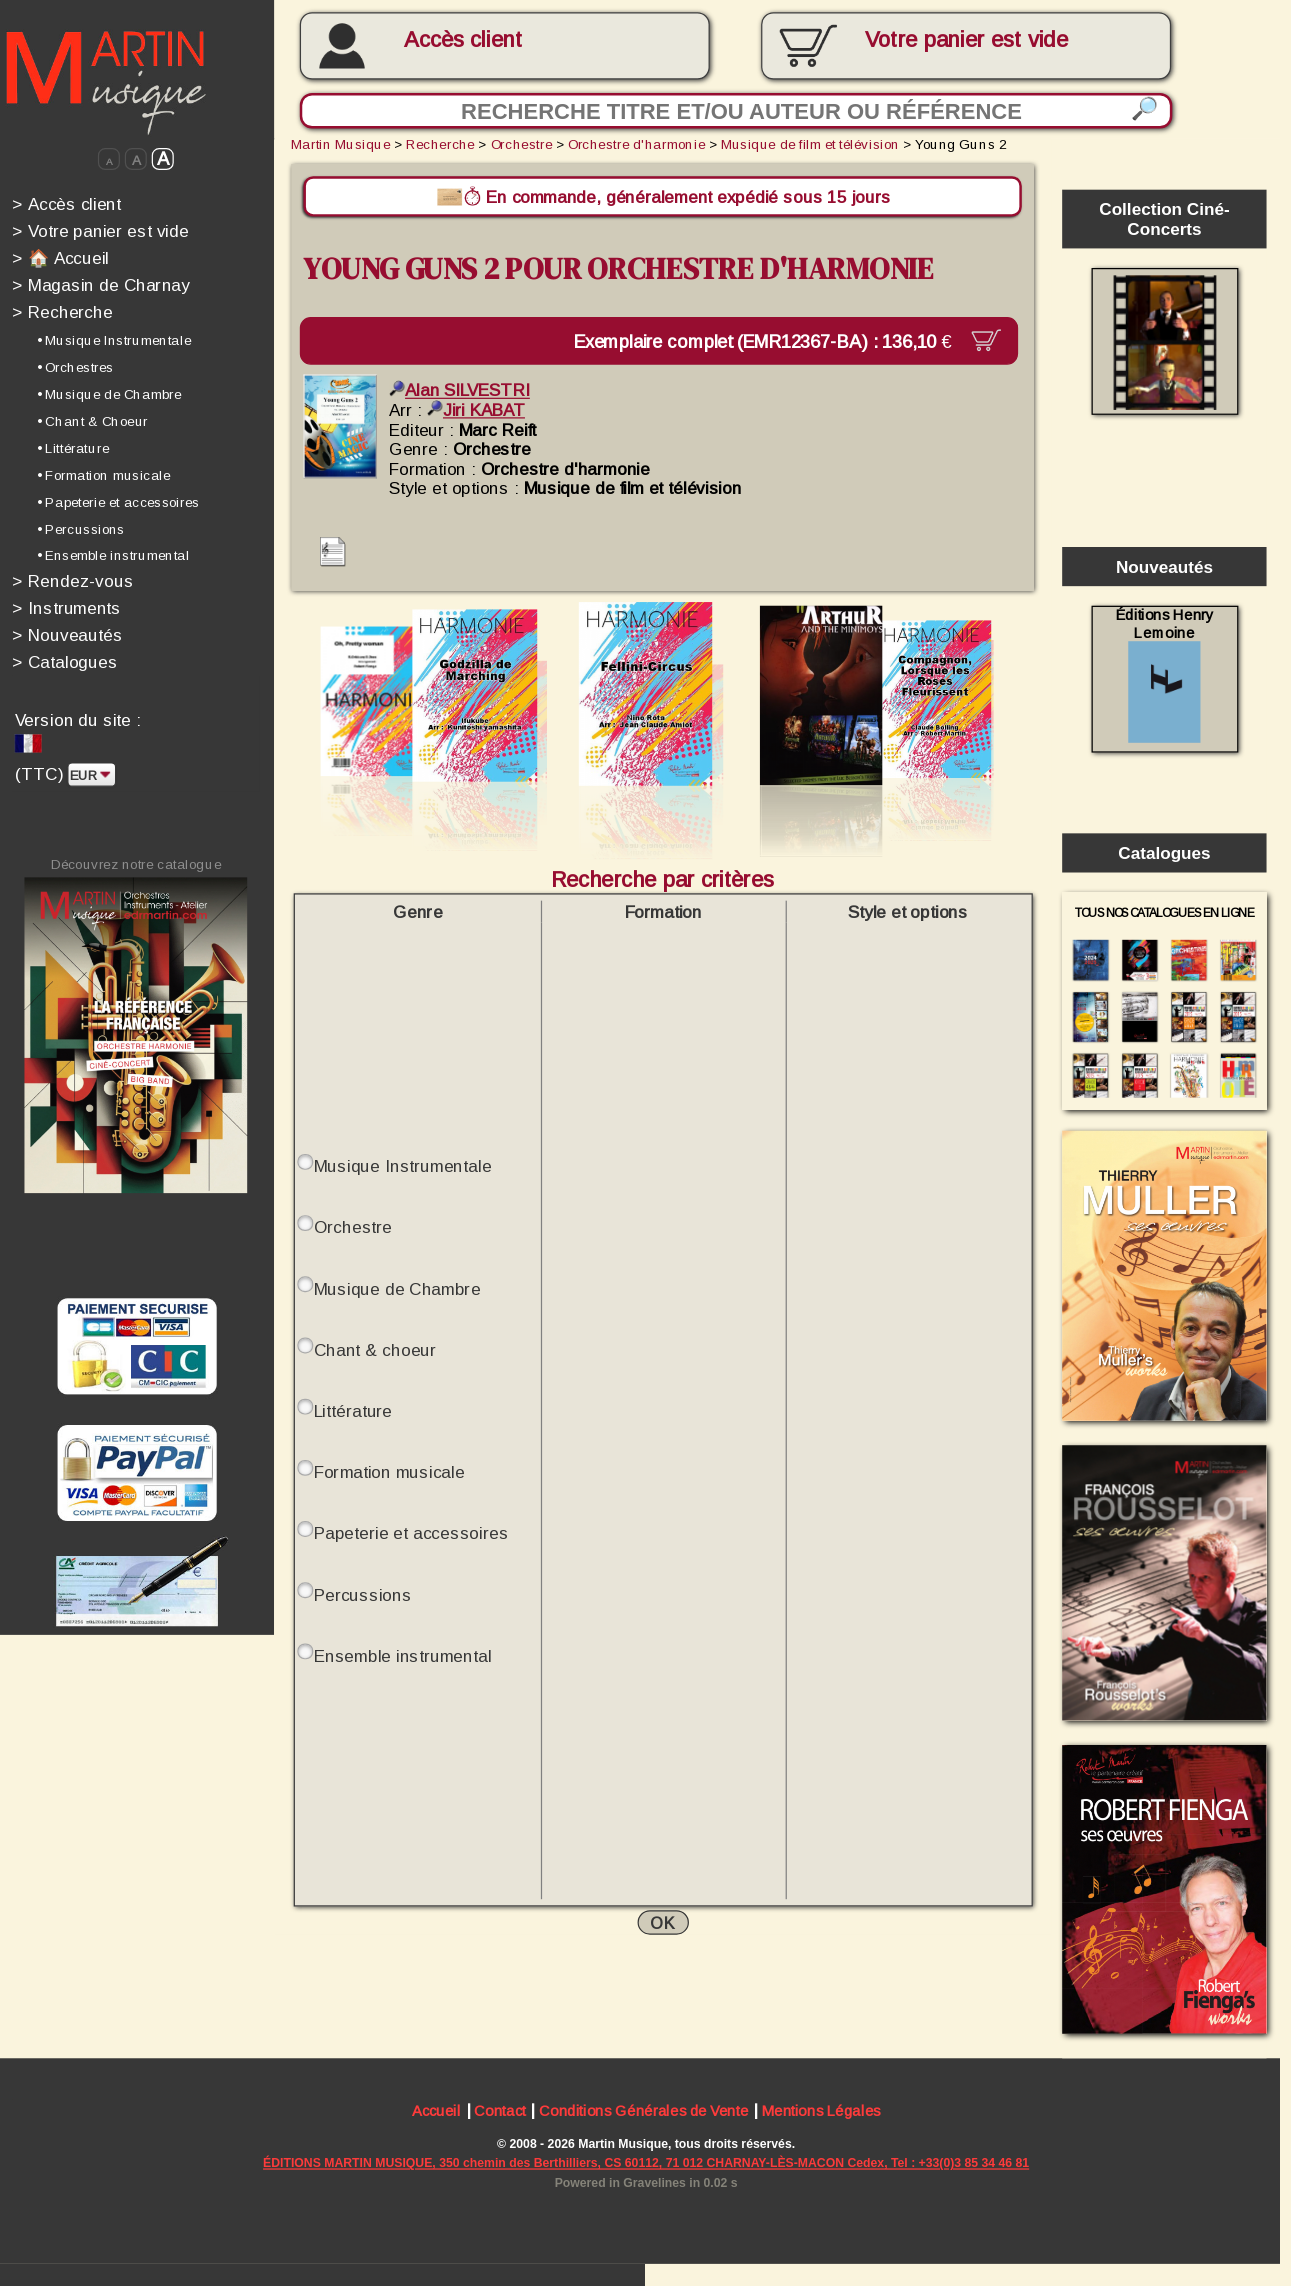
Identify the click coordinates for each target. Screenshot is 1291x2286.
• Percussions (81, 528)
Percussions (363, 1594)
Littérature (353, 1410)
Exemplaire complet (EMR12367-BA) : (776, 340)
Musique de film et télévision (810, 144)
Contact (499, 2112)
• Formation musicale (103, 474)
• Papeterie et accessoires (118, 501)
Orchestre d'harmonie (636, 144)
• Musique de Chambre (109, 394)
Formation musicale (389, 1471)
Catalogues (64, 662)
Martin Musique (340, 144)
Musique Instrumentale (402, 1165)
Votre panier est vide (100, 231)
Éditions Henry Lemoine (1165, 674)
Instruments (66, 608)
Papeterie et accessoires (411, 1533)
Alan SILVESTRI (459, 390)
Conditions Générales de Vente (643, 2112)
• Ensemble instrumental (113, 555)
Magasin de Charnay (100, 285)
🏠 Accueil (60, 258)
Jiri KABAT (476, 409)
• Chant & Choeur (92, 421)
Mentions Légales (821, 2112)
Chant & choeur (375, 1349)
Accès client (463, 39)
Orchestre (521, 144)
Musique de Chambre (397, 1288)
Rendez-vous (72, 581)
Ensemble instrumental (402, 1655)
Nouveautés (67, 635)
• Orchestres (75, 367)
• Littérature (73, 448)
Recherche (62, 312)
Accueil (436, 2112)
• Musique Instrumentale (114, 340)
